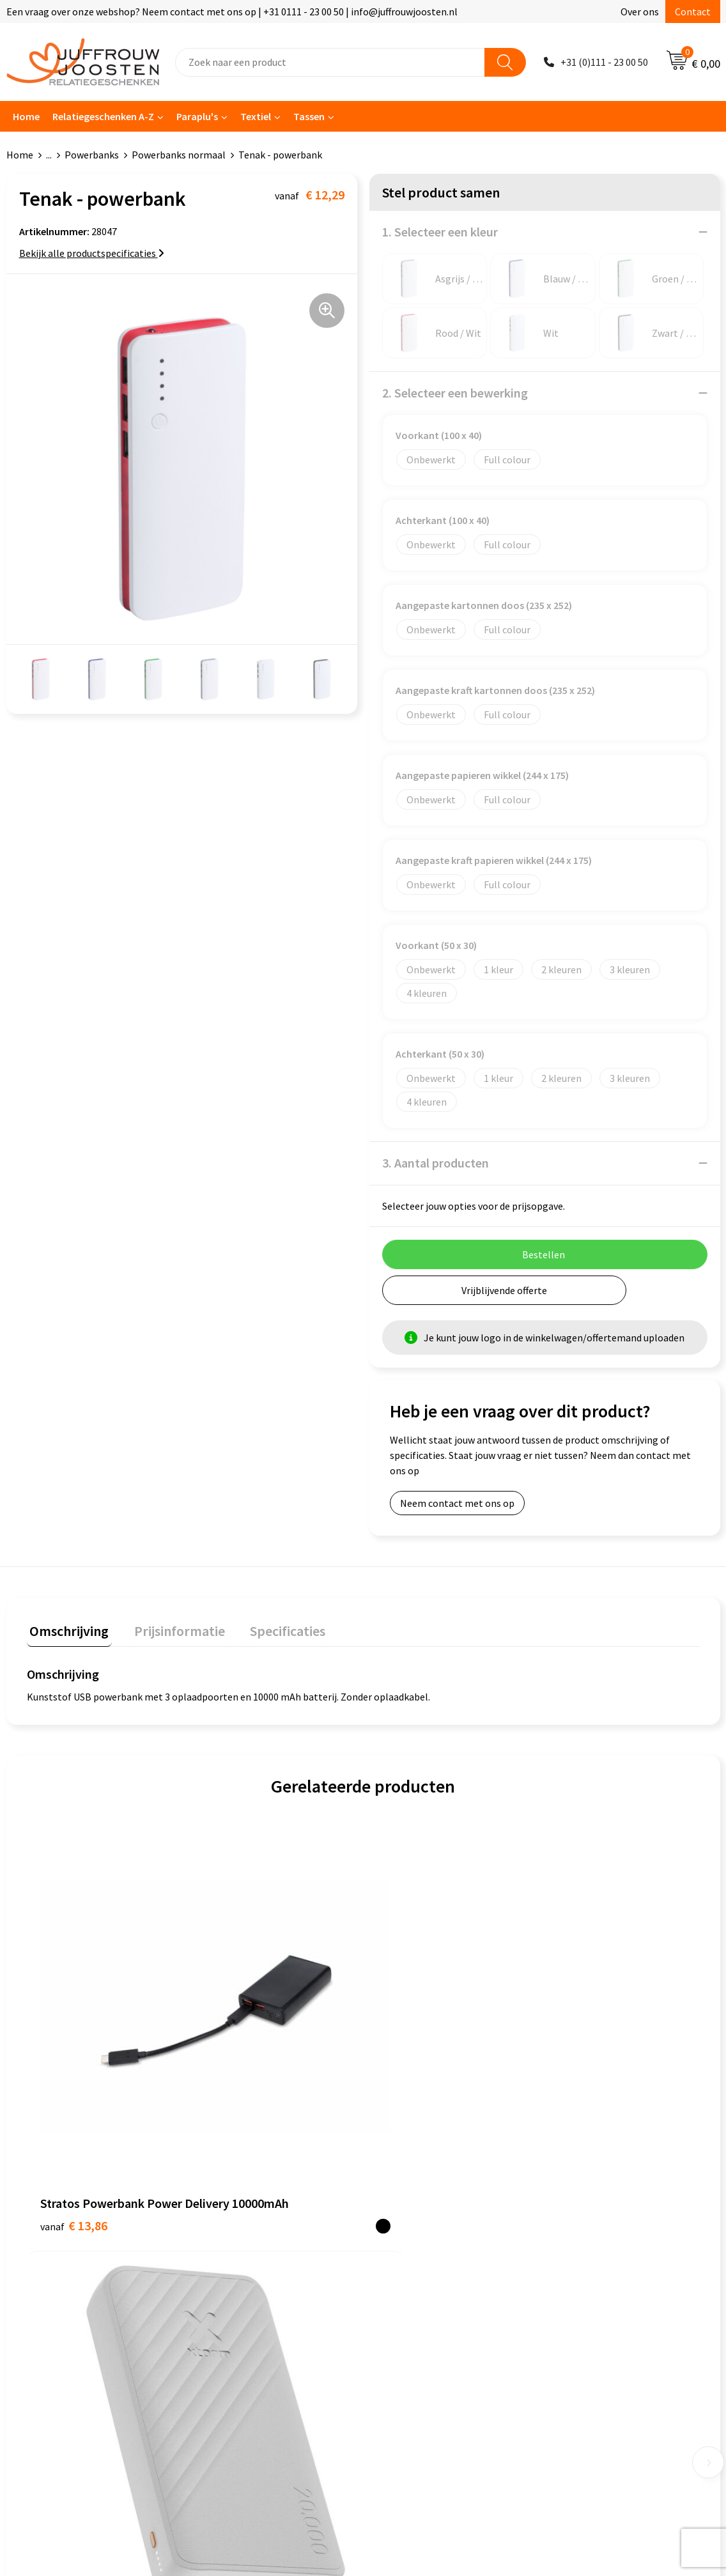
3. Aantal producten (435, 1163)
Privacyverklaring (414, 2228)
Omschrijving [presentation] (66, 1628)
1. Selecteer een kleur (440, 232)
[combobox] (330, 62)
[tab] (66, 1630)
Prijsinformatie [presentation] (170, 1628)
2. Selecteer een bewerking (455, 393)
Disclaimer (399, 2247)
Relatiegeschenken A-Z (103, 116)
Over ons (640, 11)
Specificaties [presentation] (273, 1628)
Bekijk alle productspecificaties (91, 253)
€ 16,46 (410, 2013)
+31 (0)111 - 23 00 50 (604, 62)
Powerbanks (92, 154)
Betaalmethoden (238, 2267)
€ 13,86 (73, 2051)
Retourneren (229, 2286)
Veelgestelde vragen (245, 2247)
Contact (693, 11)
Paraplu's (197, 116)
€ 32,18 (241, 2051)
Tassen (309, 116)
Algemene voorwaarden (427, 2189)
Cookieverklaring (413, 2209)
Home (26, 116)
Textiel (255, 116)
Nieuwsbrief (227, 2228)
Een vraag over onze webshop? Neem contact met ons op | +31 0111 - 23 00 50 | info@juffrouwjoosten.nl (232, 11)
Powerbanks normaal (179, 154)
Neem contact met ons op (457, 1503)
